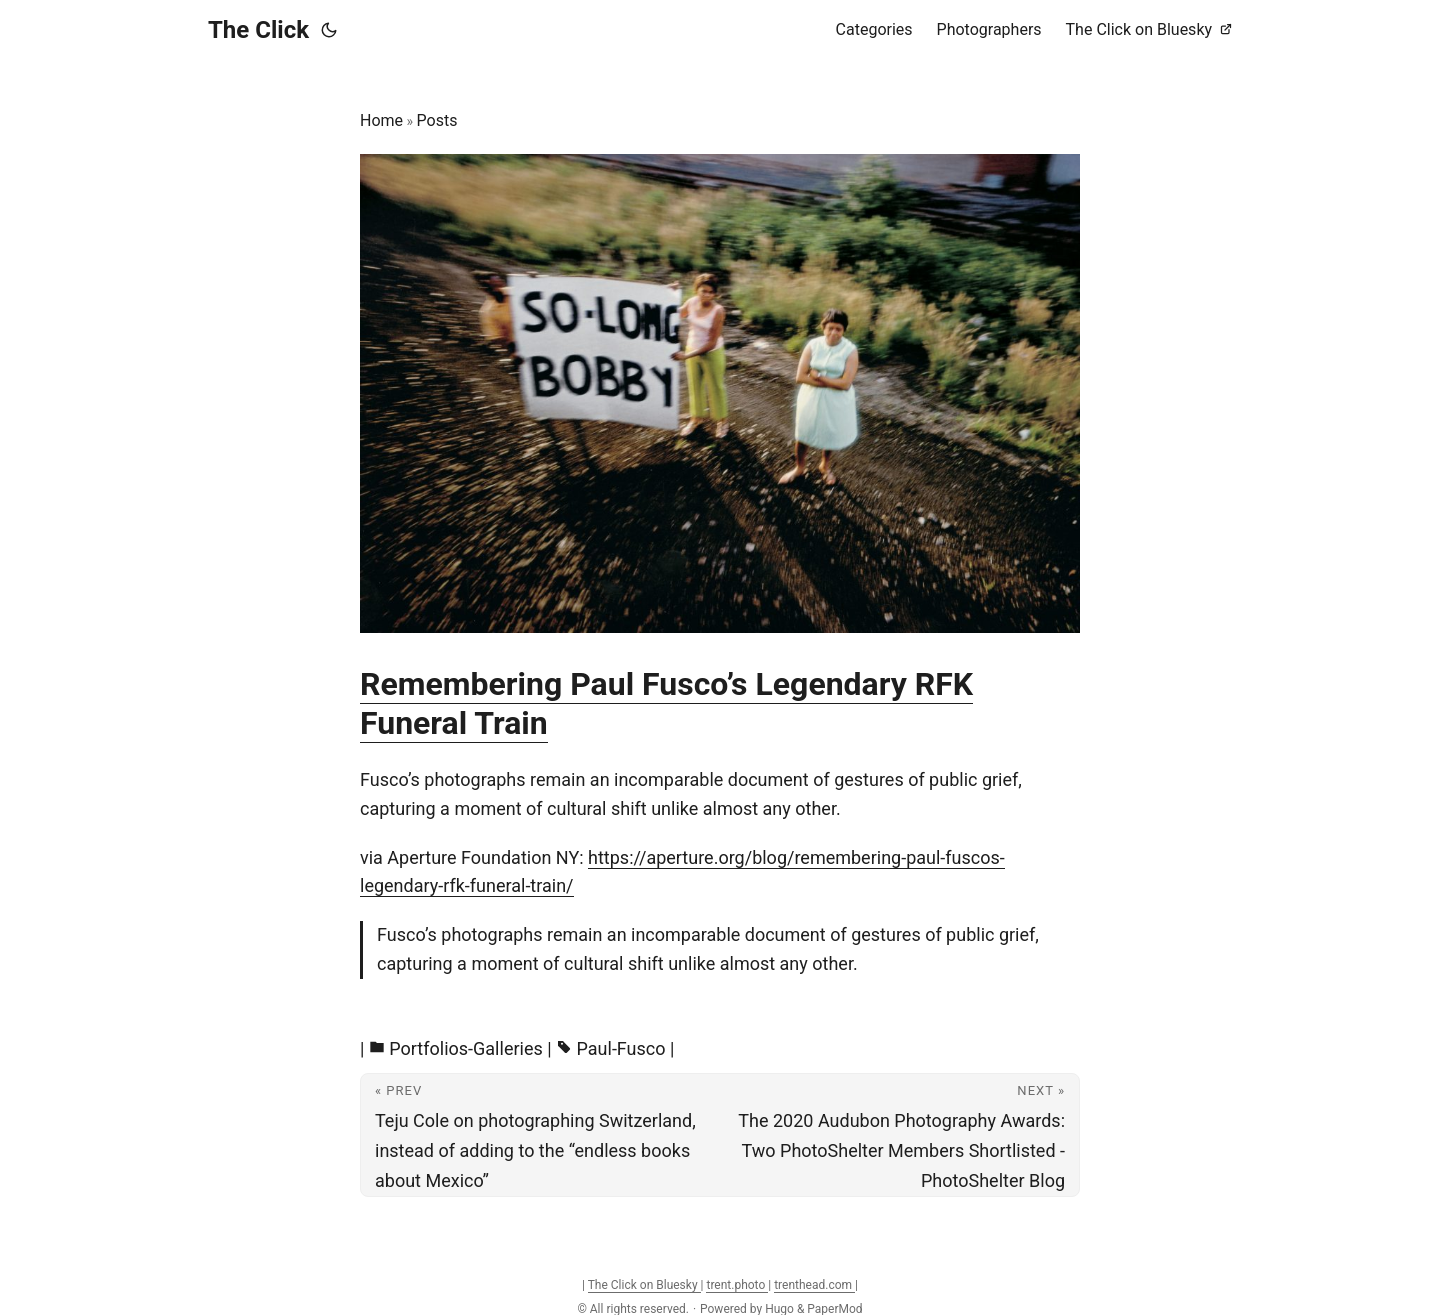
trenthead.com (814, 1285)
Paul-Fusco (621, 1048)
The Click (258, 30)
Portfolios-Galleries (465, 1048)
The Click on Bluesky (644, 1285)
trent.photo (737, 1285)
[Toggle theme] (329, 30)
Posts (437, 120)
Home (381, 120)
